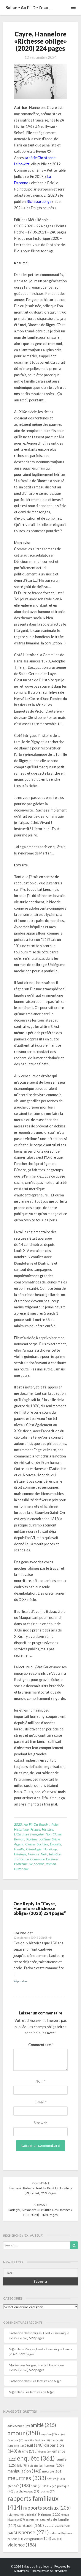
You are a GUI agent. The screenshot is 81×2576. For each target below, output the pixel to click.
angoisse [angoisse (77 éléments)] (49, 2434)
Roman (19, 1839)
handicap (50, 1849)
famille (19, 1849)
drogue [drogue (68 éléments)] (45, 2451)
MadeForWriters (56, 2571)
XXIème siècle (49, 1839)
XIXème (31, 1839)
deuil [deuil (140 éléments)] (34, 2445)
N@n (12, 2349)
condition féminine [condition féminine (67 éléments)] (37, 2440)
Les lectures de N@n (46, 2381)
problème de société (29, 1864)
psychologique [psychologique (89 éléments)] (26, 2491)
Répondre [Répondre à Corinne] (20, 1981)
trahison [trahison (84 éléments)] (57, 2533)
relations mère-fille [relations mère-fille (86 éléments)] (22, 2514)
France (35, 1829)
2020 (18, 1824)
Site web (40, 2123)
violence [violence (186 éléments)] (22, 2545)
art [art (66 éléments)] (61, 2434)
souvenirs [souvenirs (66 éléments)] (52, 2526)
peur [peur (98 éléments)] (37, 2486)
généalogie (33, 1849)
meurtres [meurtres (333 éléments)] (27, 2477)
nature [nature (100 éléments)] (56, 2479)
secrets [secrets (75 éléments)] (32, 2519)
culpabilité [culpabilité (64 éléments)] (16, 2445)
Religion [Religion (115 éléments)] (49, 2514)
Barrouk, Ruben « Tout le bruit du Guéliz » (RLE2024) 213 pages (40, 2188)
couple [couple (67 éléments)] (57, 2440)
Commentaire (40, 2044)
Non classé (54, 1834)
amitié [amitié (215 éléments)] (43, 2425)
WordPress (21, 2571)
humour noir (37, 1854)
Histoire (47, 1829)
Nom (40, 2081)
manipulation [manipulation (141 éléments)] (24, 2471)
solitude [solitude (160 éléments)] (30, 2525)
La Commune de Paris (41, 1859)
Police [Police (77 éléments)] (50, 2486)
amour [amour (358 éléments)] (24, 2433)
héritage (20, 1854)
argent (18, 1844)
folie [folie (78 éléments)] (22, 2465)
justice (19, 1859)
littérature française (29, 1834)
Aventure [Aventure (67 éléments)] (15, 2440)
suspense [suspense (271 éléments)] (31, 2532)
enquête (55, 1844)
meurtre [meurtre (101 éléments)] (52, 2471)
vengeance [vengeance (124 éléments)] (37, 2538)
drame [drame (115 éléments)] (28, 2451)
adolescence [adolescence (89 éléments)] (19, 2426)
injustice (55, 1854)
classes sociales (36, 1844)
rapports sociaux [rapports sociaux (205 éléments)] (47, 2508)
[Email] (40, 2272)
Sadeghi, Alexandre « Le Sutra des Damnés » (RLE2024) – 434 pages (40, 2210)
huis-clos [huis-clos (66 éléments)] (35, 2465)
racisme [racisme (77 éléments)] (47, 2491)
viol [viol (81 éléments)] (57, 2539)
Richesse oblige (39, 201)
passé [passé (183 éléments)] (19, 2485)
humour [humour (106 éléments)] (54, 2465)
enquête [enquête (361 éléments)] (36, 2458)
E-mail (41, 2102)
